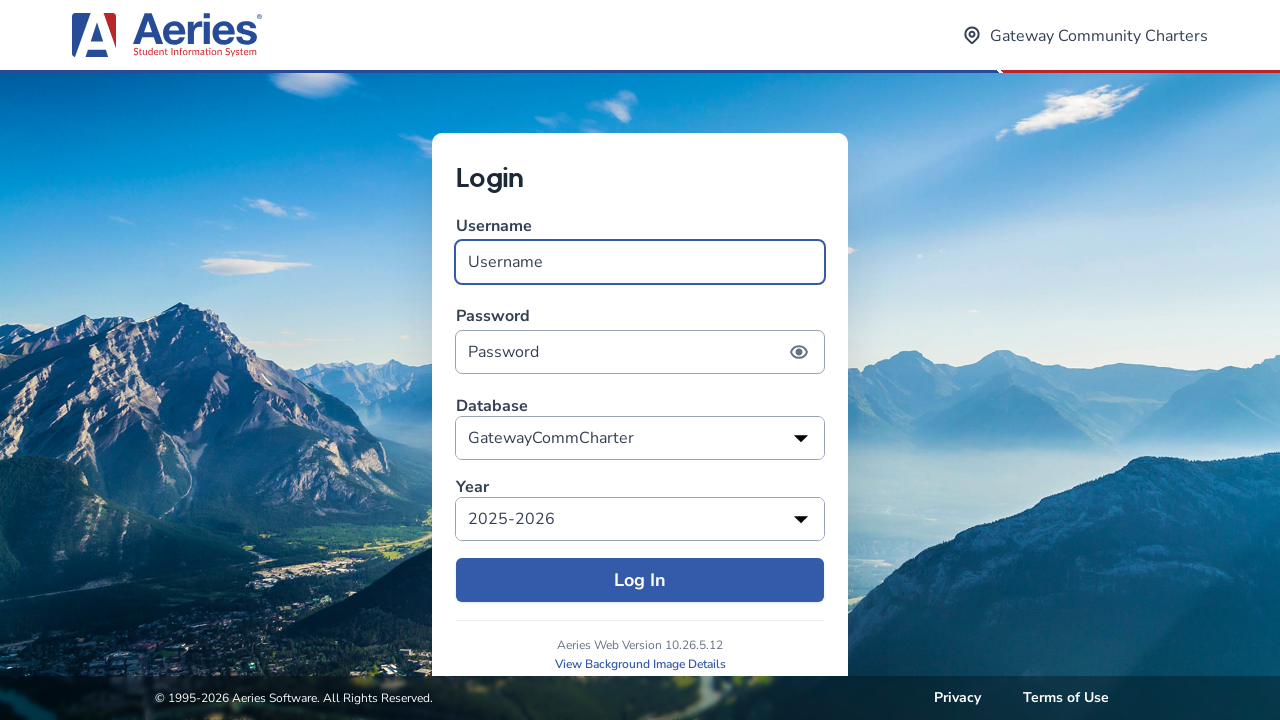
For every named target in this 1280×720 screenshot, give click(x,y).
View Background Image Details (640, 664)
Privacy (957, 697)
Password (640, 339)
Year (472, 487)
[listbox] (640, 438)
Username (640, 249)
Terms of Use (1066, 697)
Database (492, 406)
